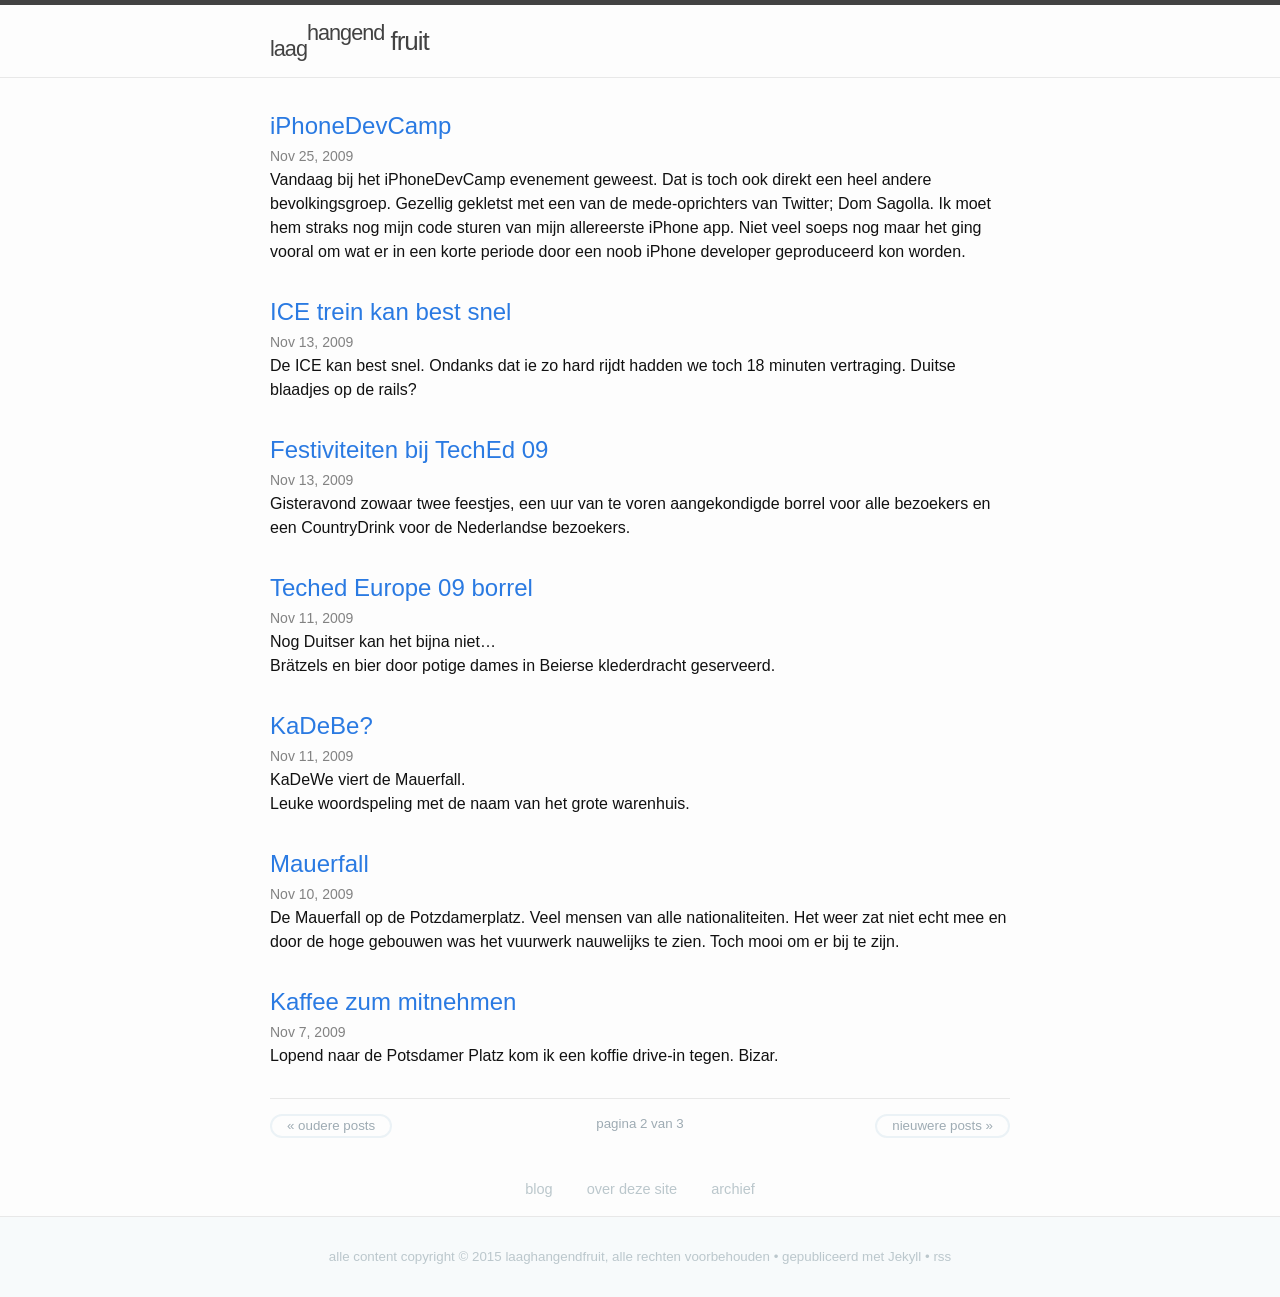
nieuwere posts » (942, 1125)
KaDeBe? (321, 725)
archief (733, 1189)
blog (538, 1189)
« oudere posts (331, 1125)
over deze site (632, 1189)
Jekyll (904, 1256)
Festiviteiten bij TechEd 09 (409, 449)
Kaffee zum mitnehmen (393, 1001)
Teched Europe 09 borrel (401, 587)
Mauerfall (319, 863)
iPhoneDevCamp (360, 125)
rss (942, 1256)
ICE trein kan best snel (390, 311)
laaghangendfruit (554, 1256)
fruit (349, 40)
